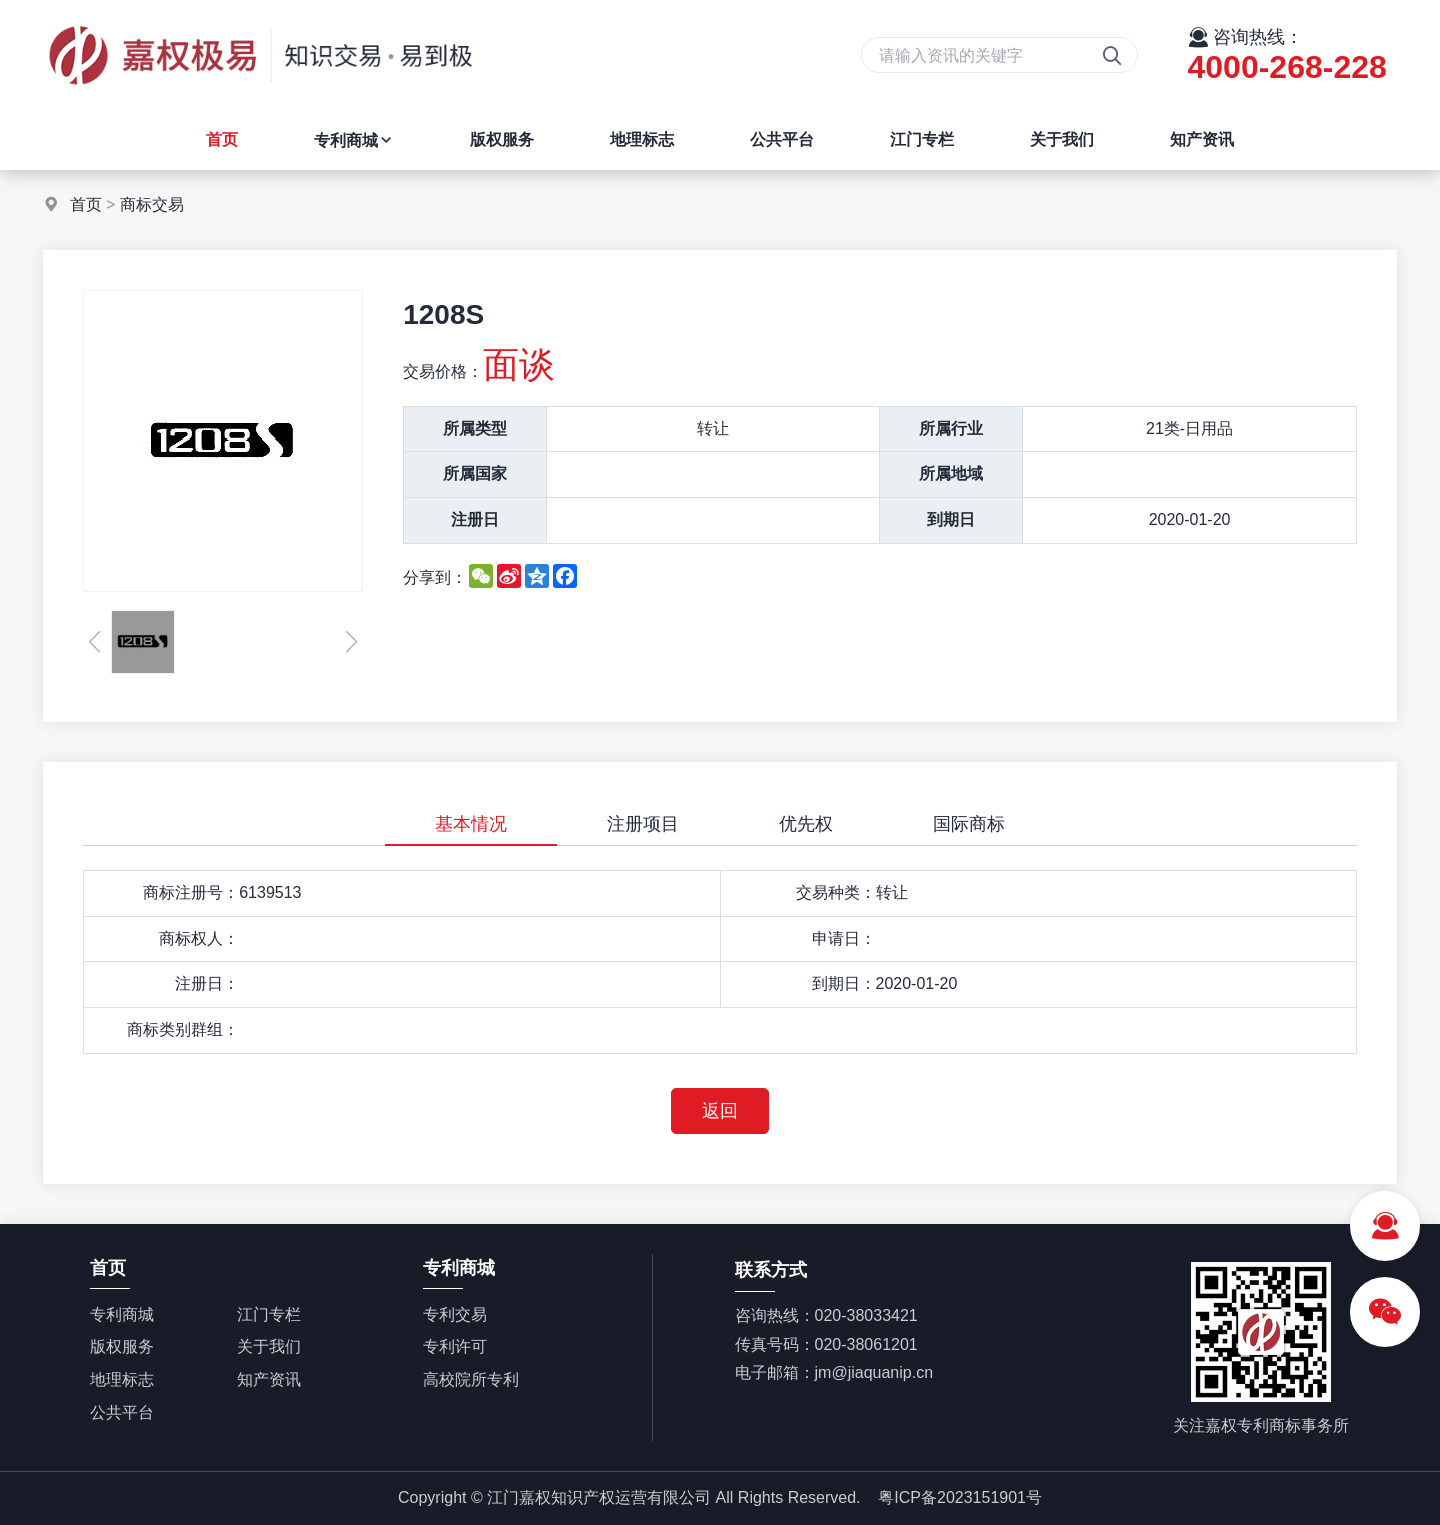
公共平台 (782, 139)
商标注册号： (191, 892)
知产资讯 (1202, 139)
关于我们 (1062, 139)
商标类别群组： (183, 1029)
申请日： (844, 938)
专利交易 (455, 1314)
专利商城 (354, 140)
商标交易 (152, 204)
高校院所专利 (471, 1379)
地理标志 (642, 139)
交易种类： (836, 892)
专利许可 (455, 1346)
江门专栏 (922, 139)
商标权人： (199, 938)
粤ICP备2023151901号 (960, 1497)
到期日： (844, 983)
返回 (720, 1111)
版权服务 (502, 139)
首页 (222, 139)
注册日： (207, 983)
